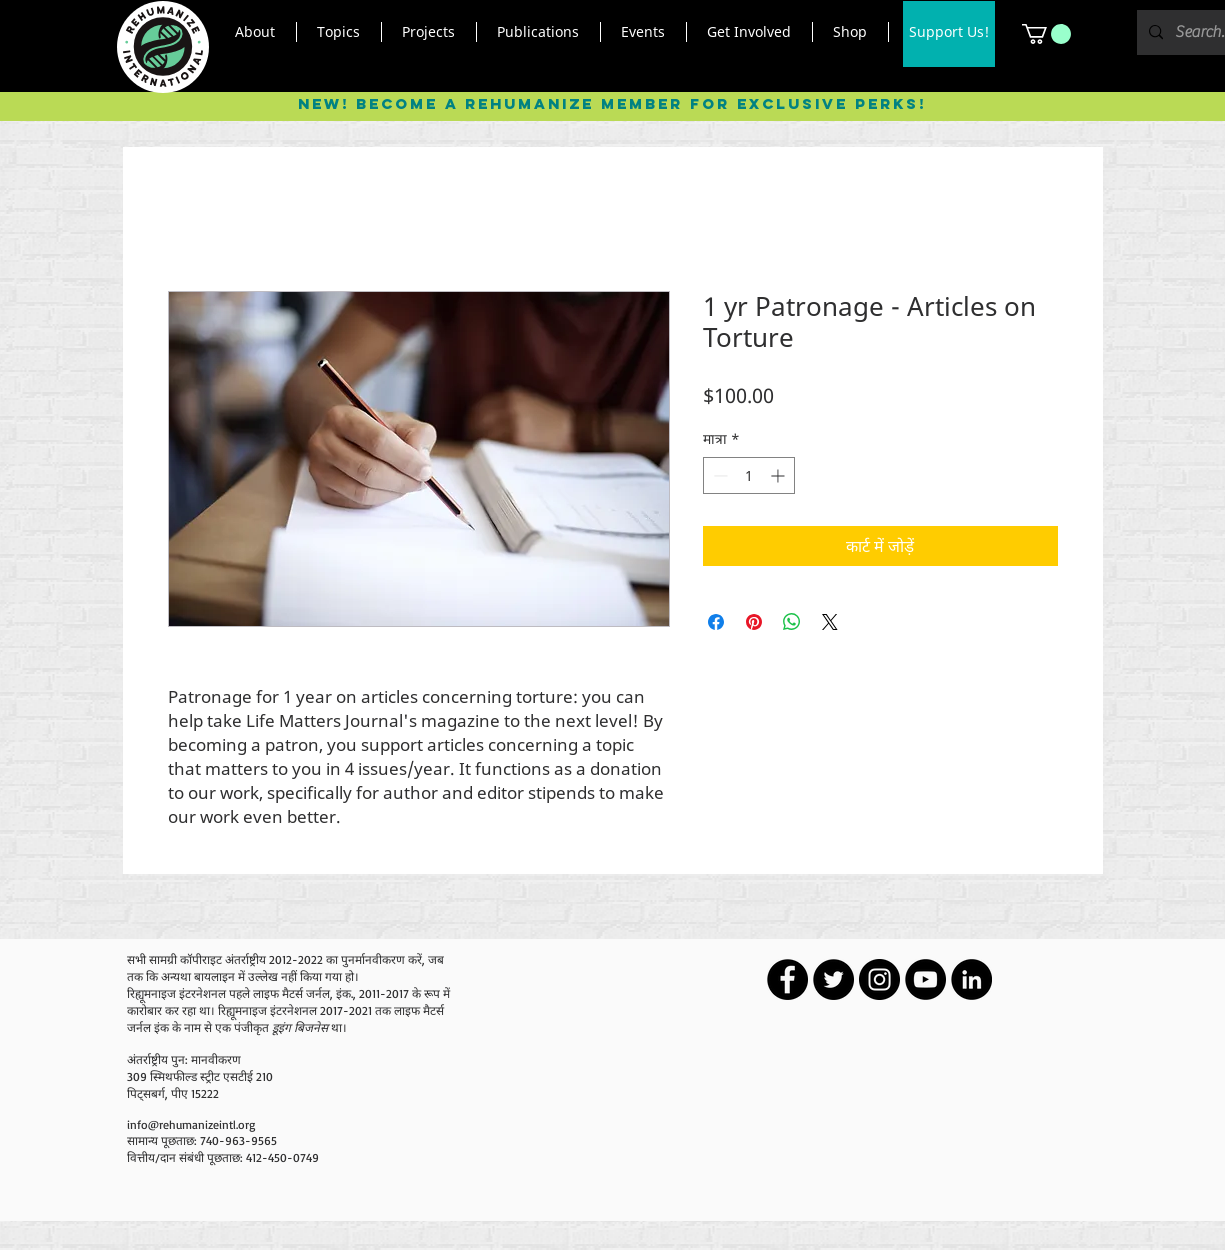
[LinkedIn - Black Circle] (971, 979)
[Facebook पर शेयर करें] (716, 622)
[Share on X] (830, 622)
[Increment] (779, 475)
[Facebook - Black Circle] (787, 979)
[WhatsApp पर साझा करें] (792, 622)
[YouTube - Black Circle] (925, 979)
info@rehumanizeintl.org (191, 1124)
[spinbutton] (749, 475)
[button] (255, 32)
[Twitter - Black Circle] (833, 979)
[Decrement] (718, 475)
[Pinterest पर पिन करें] (754, 622)
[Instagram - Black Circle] (879, 979)
